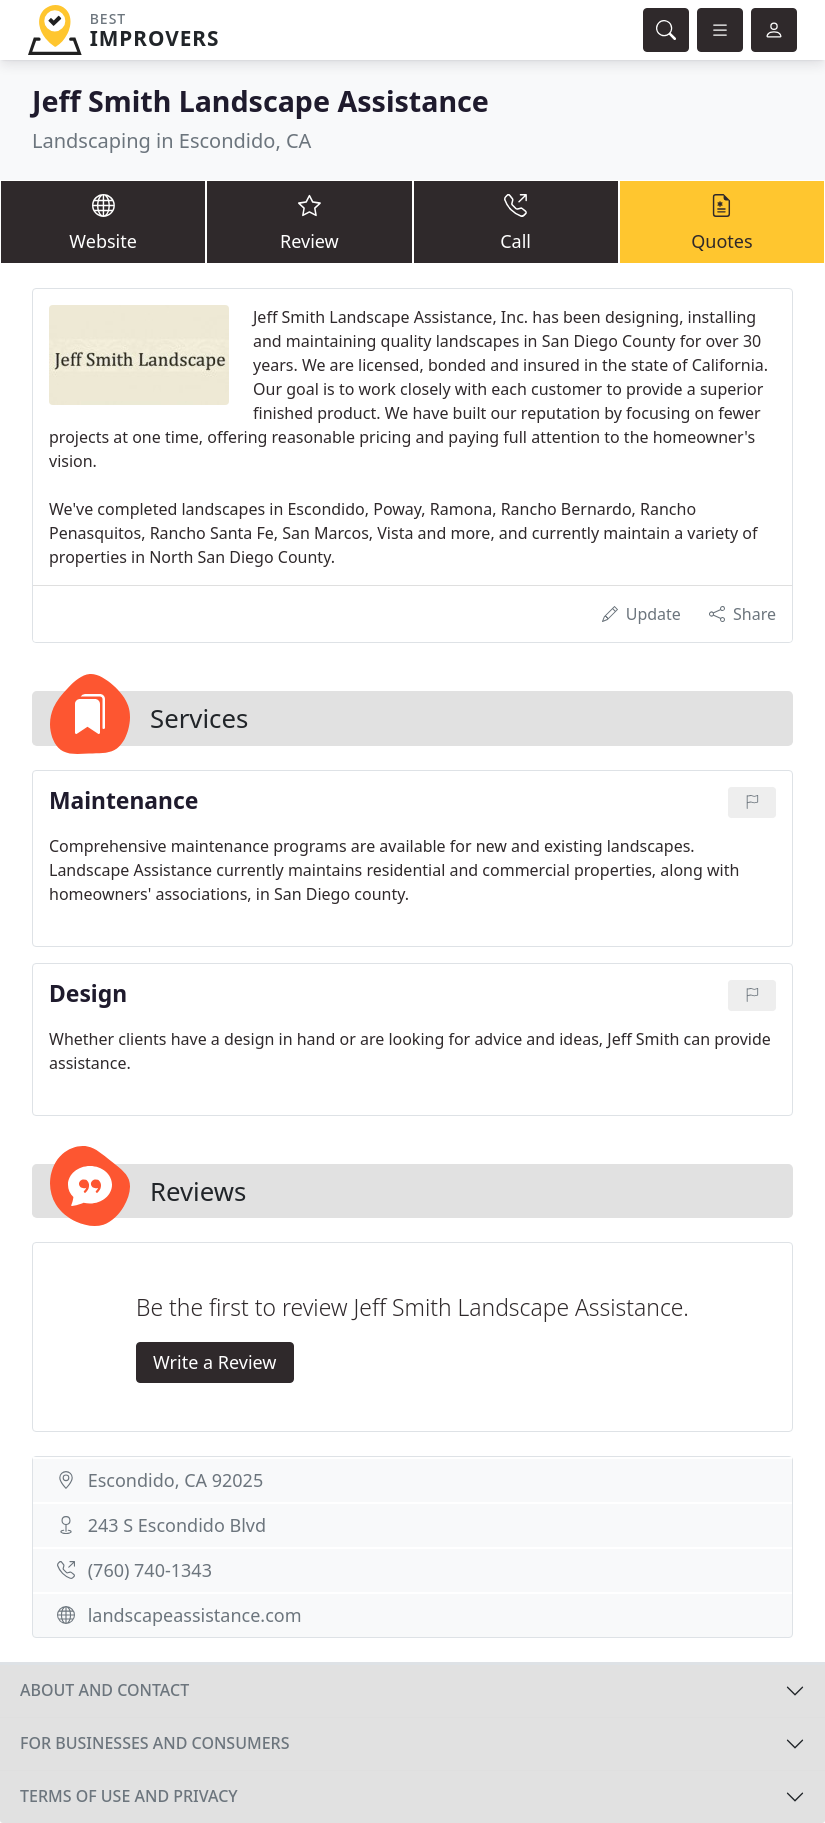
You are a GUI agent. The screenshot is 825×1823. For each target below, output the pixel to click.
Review (309, 220)
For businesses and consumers (154, 1743)
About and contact (104, 1690)
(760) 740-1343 (150, 1570)
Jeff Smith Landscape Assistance (260, 100)
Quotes (722, 220)
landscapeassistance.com (195, 1615)
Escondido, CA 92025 (176, 1480)
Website (103, 220)
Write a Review (214, 1362)
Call (516, 220)
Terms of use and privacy (129, 1796)
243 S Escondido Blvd (177, 1525)
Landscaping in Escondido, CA (171, 140)
